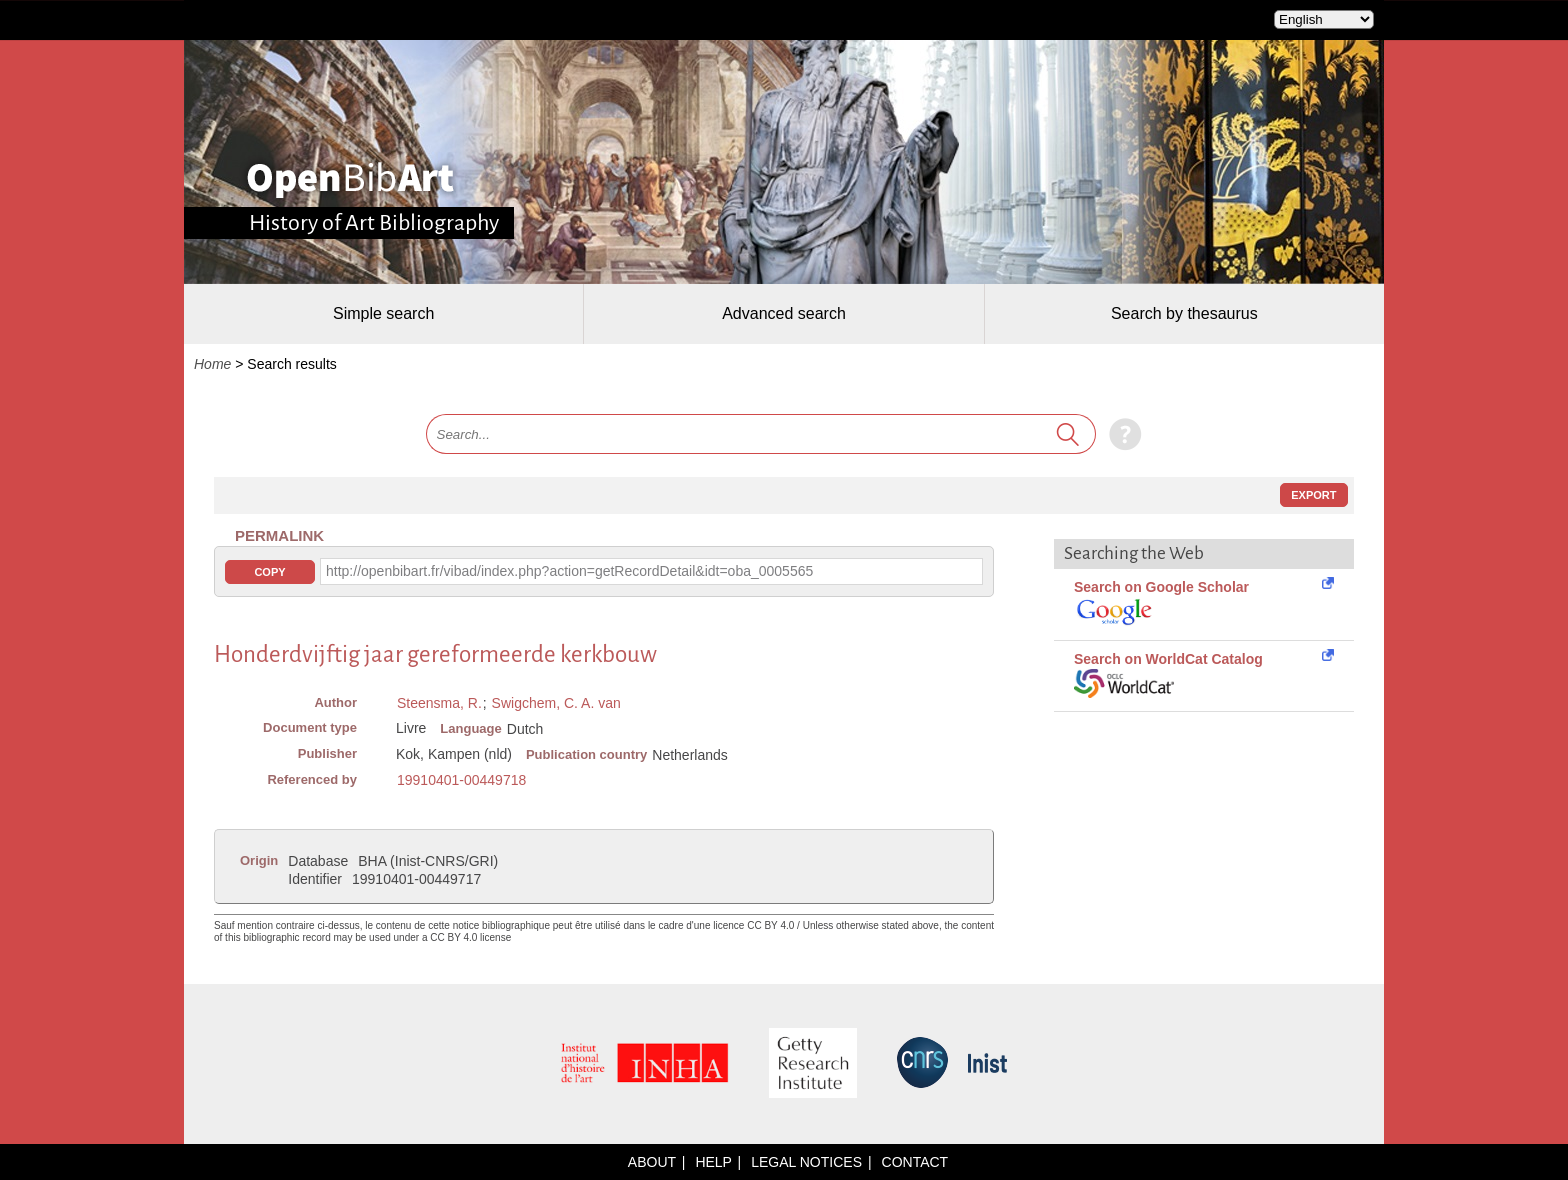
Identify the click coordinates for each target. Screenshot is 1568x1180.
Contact (915, 1162)
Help (713, 1162)
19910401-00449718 (461, 780)
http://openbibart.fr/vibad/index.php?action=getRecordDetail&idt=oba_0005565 (569, 571)
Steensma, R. (439, 703)
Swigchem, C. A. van (556, 703)
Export (1313, 495)
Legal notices (806, 1162)
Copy (269, 572)
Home (212, 364)
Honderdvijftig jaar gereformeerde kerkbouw (435, 654)
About (652, 1162)
